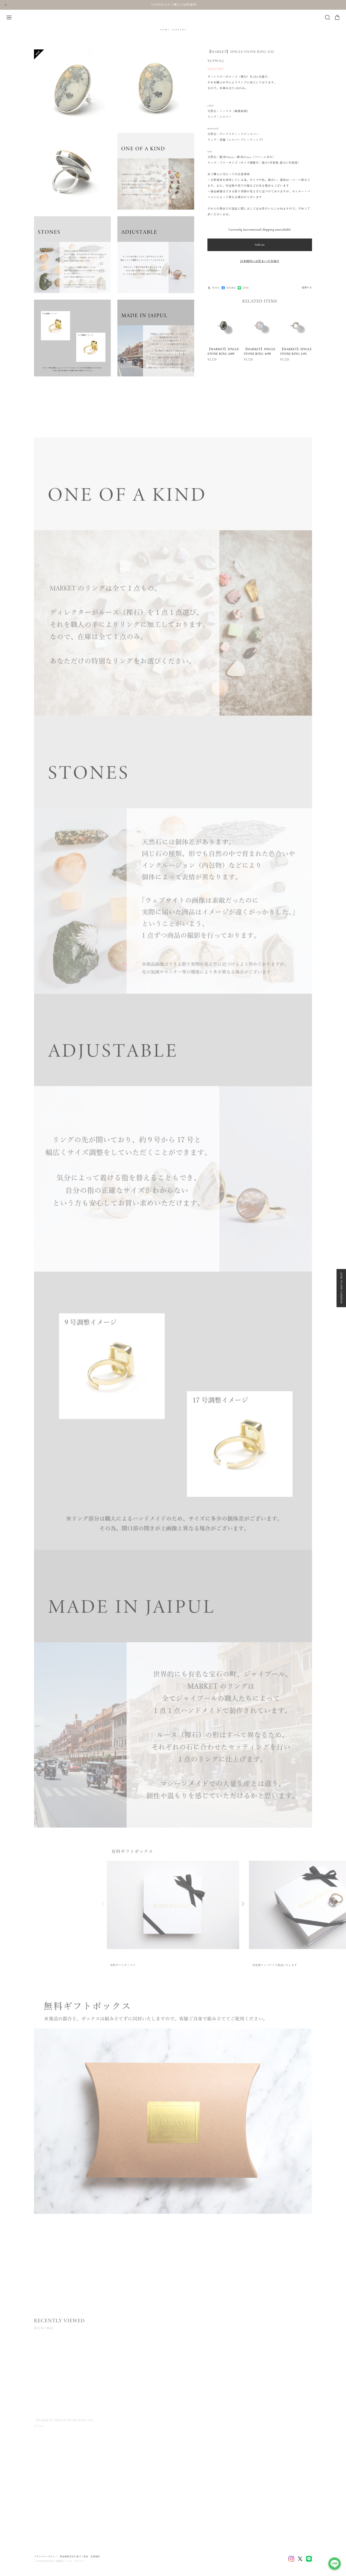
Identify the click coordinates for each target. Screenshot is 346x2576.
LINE (243, 287)
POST (213, 287)
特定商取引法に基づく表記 (74, 2556)
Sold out (260, 244)
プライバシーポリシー (46, 2556)
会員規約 (95, 2556)
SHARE (228, 287)
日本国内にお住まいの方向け (259, 261)
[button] (243, 1906)
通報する (307, 287)
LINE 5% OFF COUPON (341, 1288)
